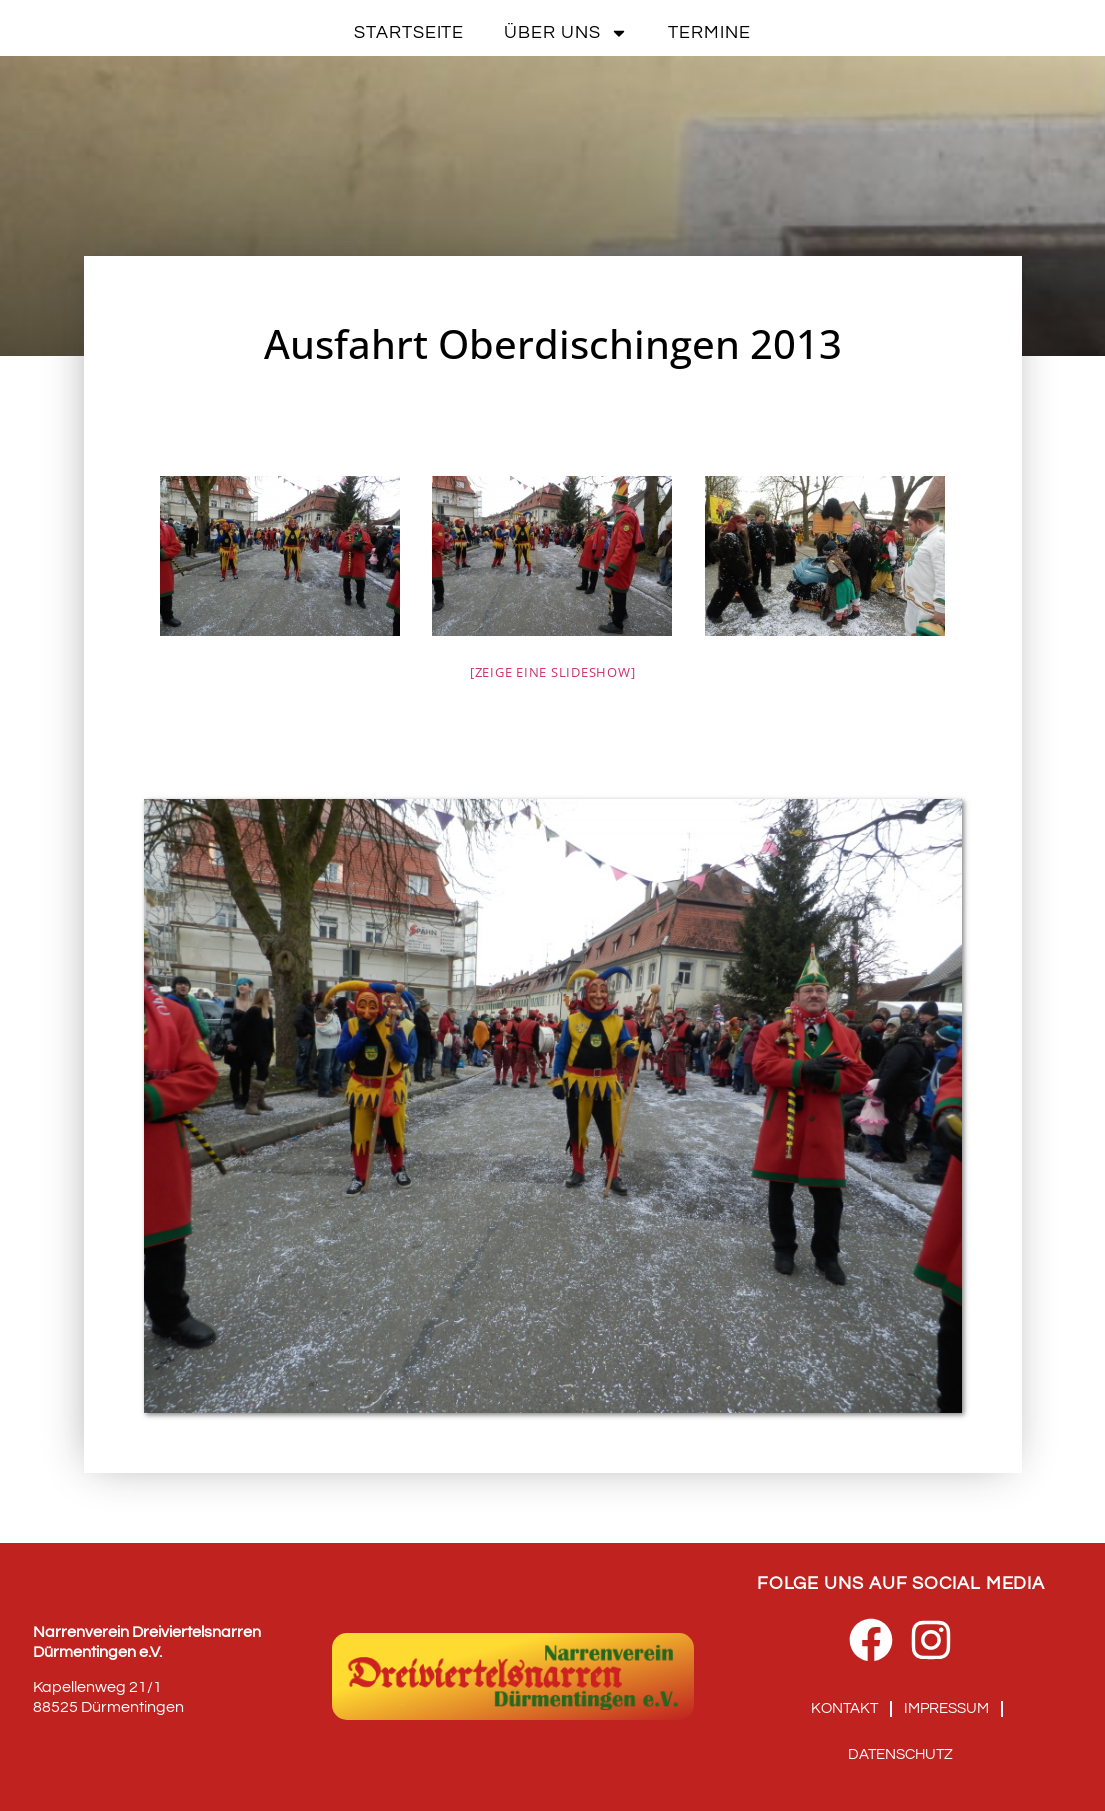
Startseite (409, 32)
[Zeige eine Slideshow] (553, 672)
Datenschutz (900, 1754)
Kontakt (844, 1708)
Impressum (946, 1708)
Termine (709, 32)
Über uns (566, 33)
